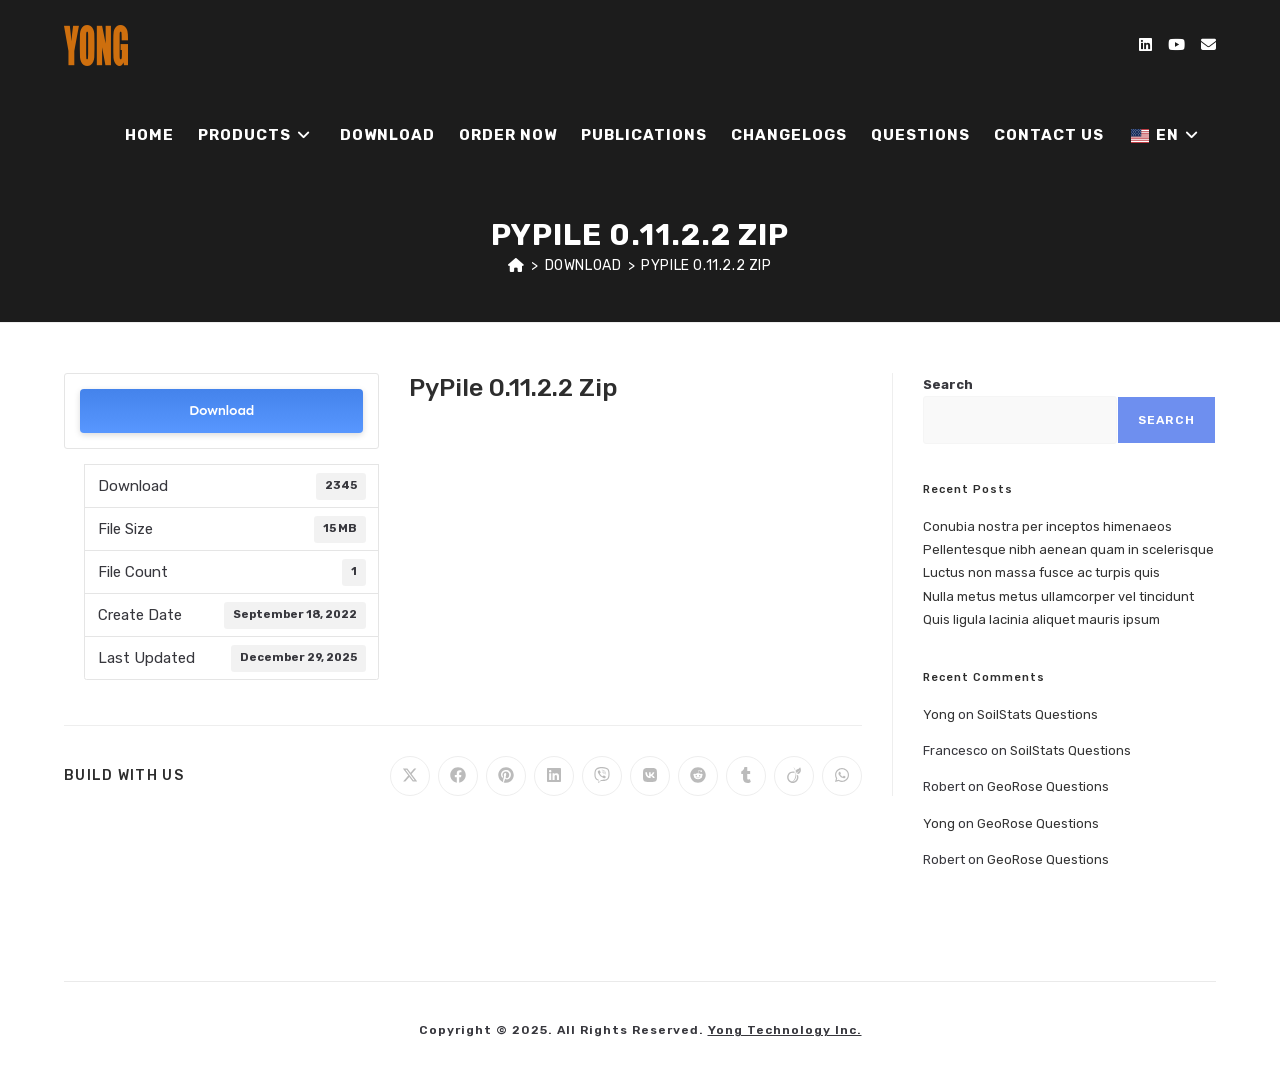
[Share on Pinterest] (506, 776)
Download (221, 410)
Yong (939, 714)
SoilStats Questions (1037, 714)
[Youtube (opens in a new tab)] (1176, 45)
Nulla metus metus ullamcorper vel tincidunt (1058, 596)
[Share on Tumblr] (746, 776)
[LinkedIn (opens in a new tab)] (1145, 45)
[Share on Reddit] (698, 776)
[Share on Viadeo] (794, 776)
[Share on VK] (650, 776)
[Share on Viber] (602, 776)
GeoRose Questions (1048, 786)
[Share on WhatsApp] (842, 776)
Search (948, 384)
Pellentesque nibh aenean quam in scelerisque (1068, 549)
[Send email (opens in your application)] (1208, 45)
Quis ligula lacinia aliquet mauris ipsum (1041, 619)
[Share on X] (410, 776)
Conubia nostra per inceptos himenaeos (1047, 526)
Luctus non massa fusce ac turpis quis (1041, 572)
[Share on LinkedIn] (554, 776)
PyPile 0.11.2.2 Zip (706, 265)
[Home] (516, 265)
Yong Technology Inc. (785, 1030)
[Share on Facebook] (458, 776)
